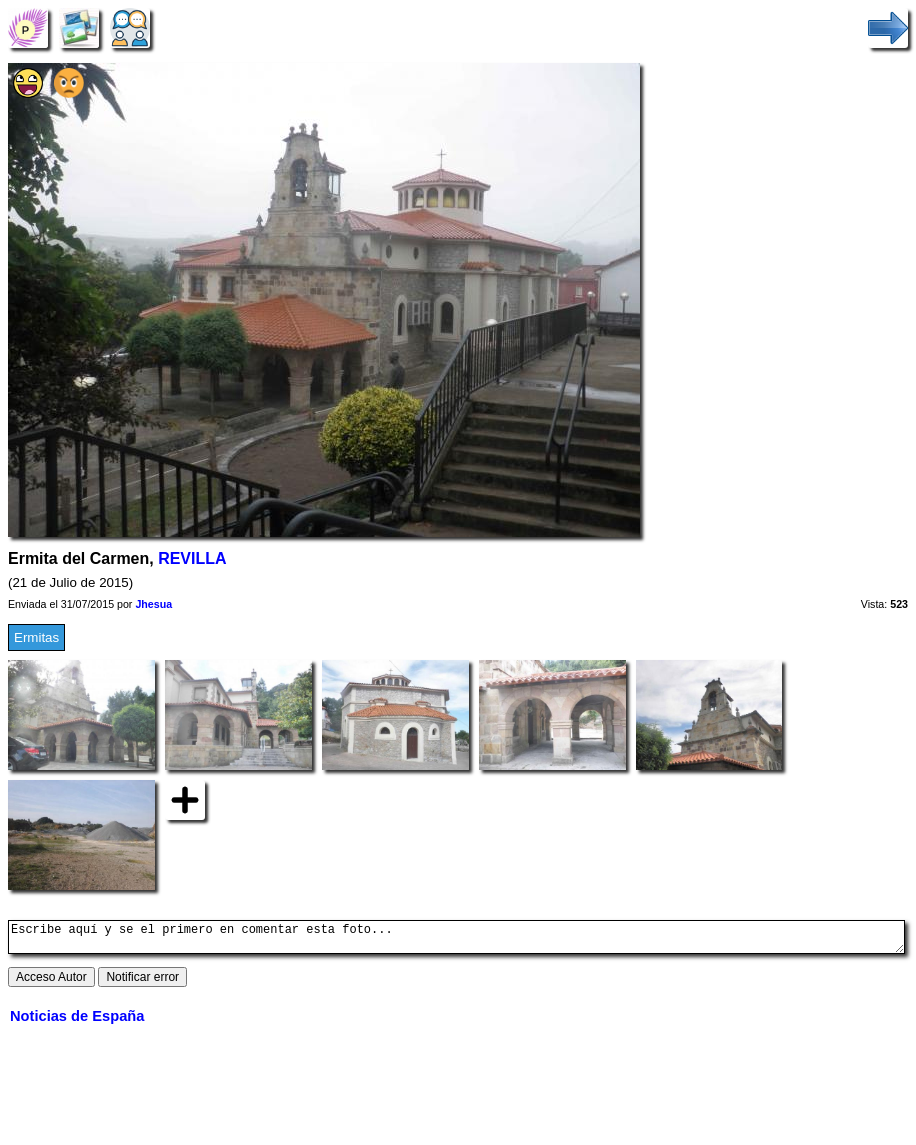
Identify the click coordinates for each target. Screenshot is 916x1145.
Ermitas (36, 637)
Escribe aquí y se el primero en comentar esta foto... (456, 940)
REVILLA (192, 558)
